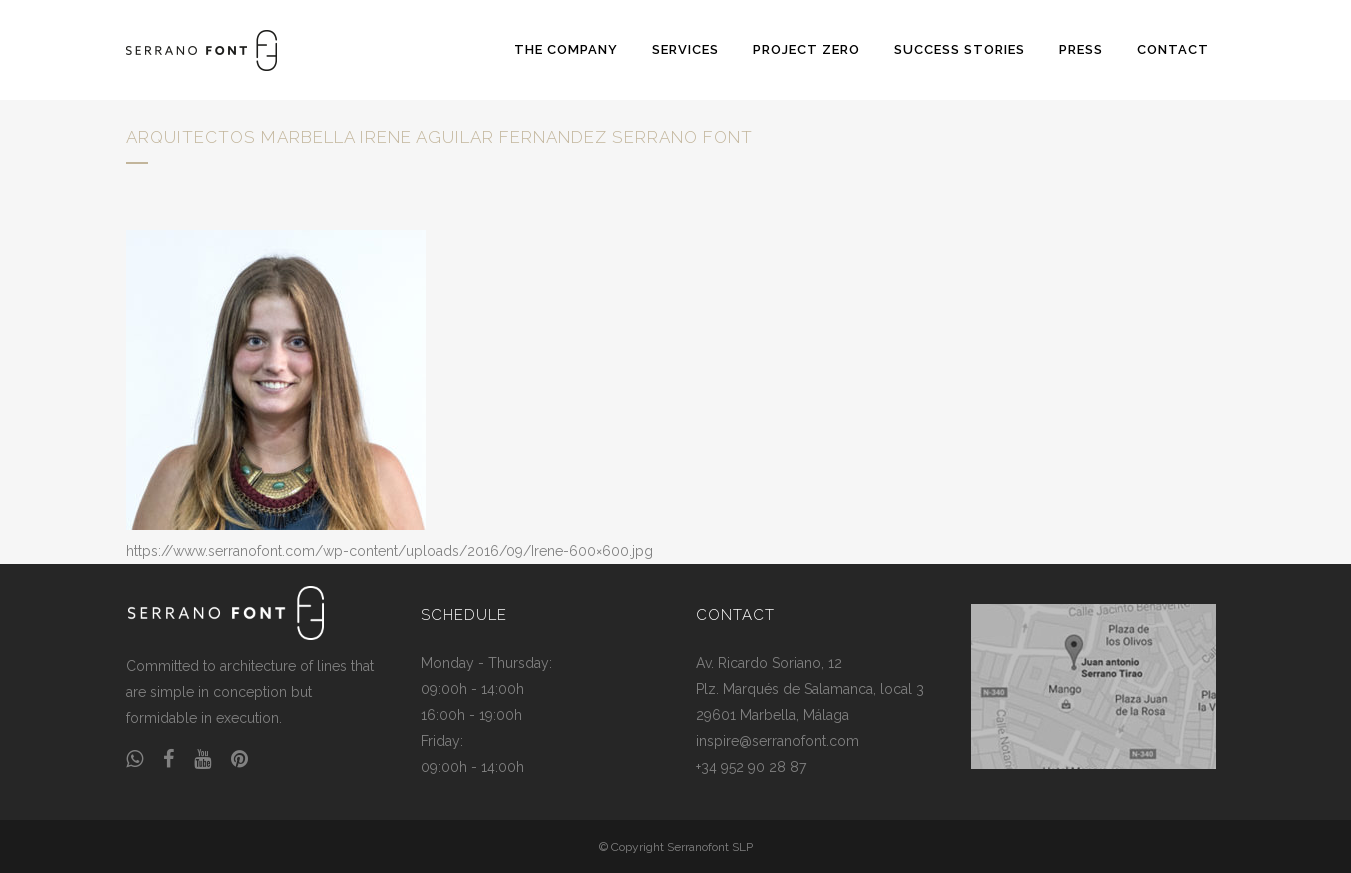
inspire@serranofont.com (777, 741)
